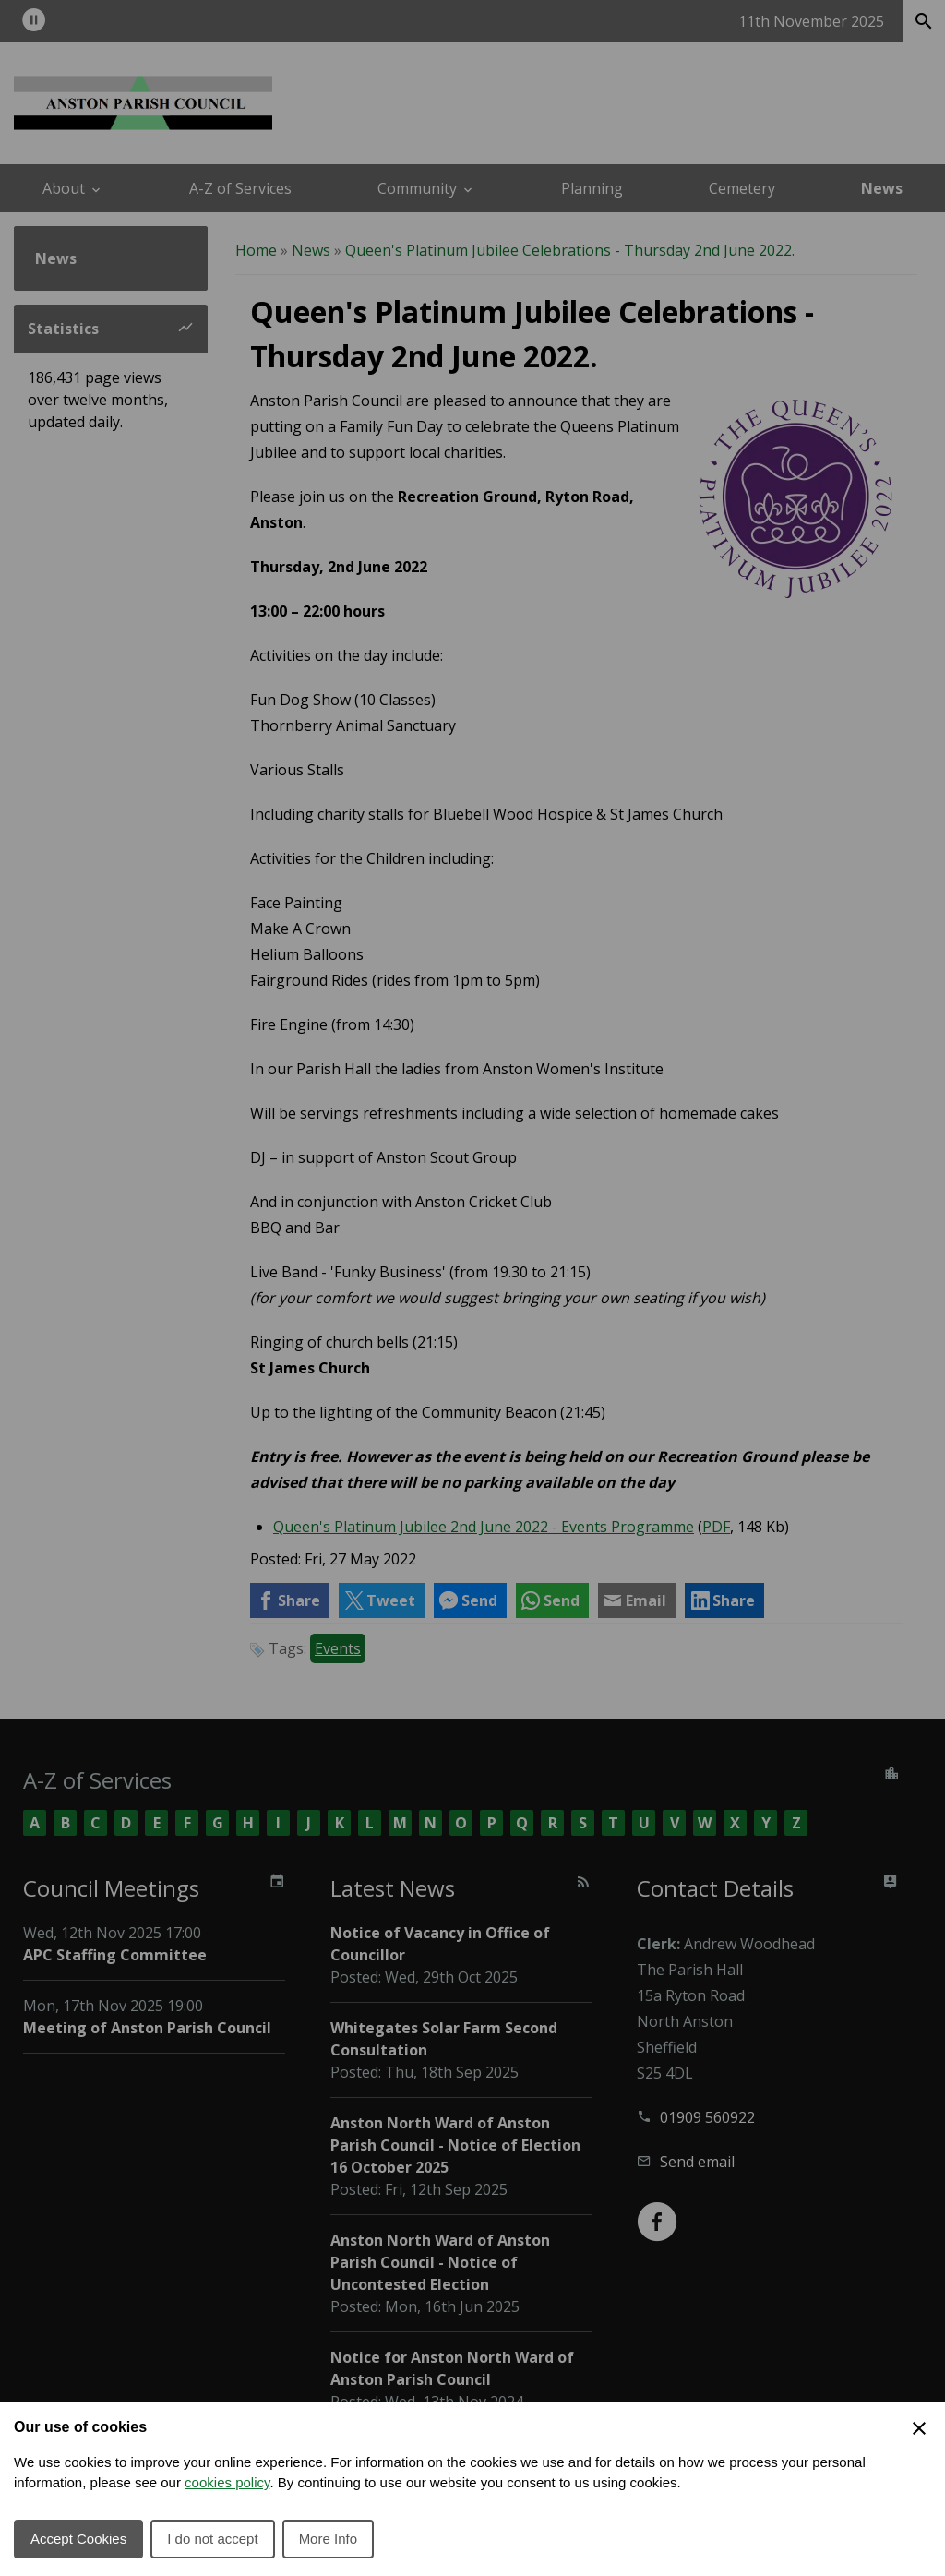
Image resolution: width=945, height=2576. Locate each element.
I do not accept (212, 2538)
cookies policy (227, 2482)
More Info (328, 2538)
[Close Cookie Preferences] (919, 2428)
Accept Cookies (78, 2538)
